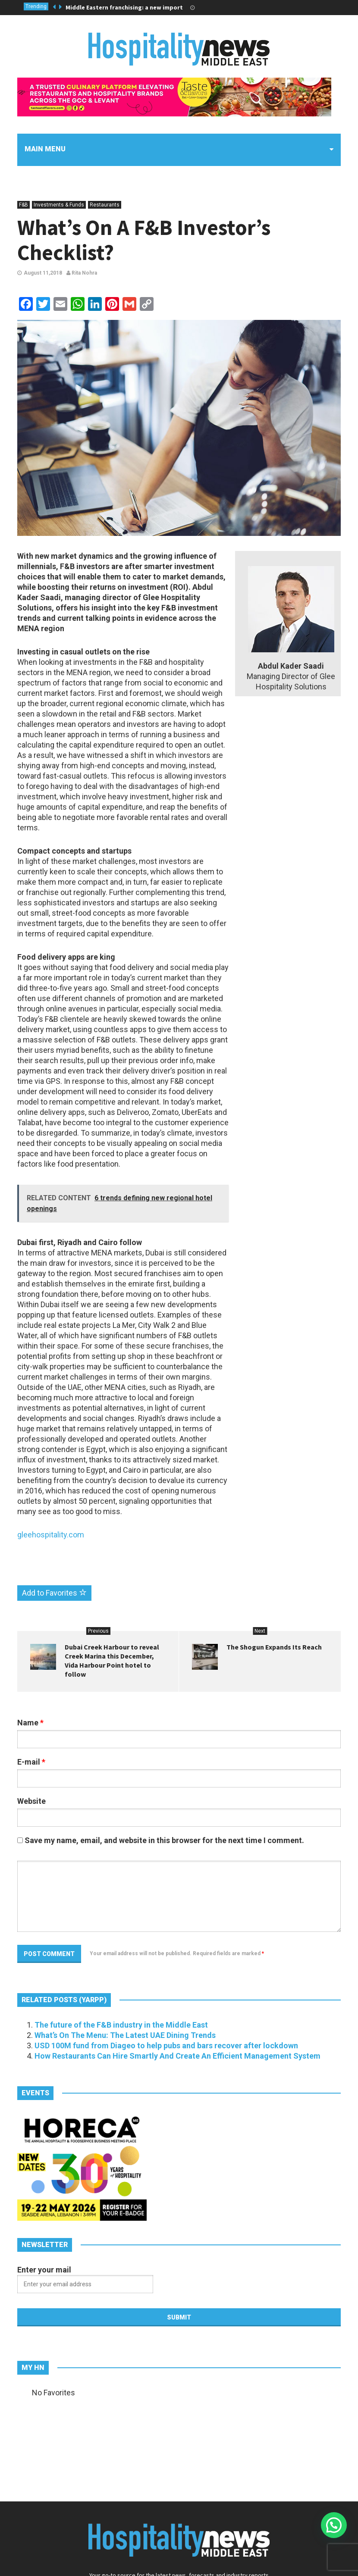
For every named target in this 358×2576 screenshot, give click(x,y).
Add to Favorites (54, 1592)
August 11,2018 (43, 273)
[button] (334, 2525)
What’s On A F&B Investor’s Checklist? (143, 240)
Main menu (45, 149)
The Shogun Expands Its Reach (274, 1647)
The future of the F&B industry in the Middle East (121, 2024)
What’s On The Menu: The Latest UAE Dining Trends (125, 2035)
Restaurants (104, 205)
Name (30, 1722)
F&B (23, 205)
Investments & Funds (59, 205)
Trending (36, 6)
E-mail (31, 1761)
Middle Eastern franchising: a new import (124, 7)
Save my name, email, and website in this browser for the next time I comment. (164, 1840)
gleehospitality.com (50, 1534)
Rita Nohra (81, 273)
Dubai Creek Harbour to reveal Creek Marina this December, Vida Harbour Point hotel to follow (112, 1660)
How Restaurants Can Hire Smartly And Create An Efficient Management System (177, 2055)
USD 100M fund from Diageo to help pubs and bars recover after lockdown (166, 2045)
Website (31, 1801)
